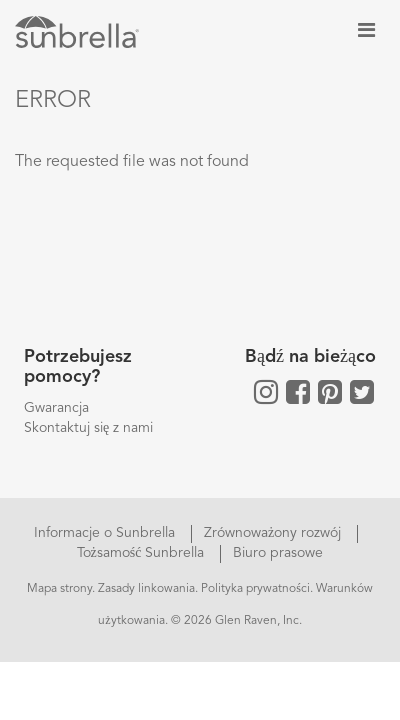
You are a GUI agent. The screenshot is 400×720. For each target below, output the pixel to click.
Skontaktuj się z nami (88, 428)
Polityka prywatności (255, 589)
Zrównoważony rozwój (274, 533)
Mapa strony (59, 589)
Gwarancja (56, 408)
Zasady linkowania (146, 589)
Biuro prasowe (278, 553)
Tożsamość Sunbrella (143, 553)
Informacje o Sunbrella (106, 533)
